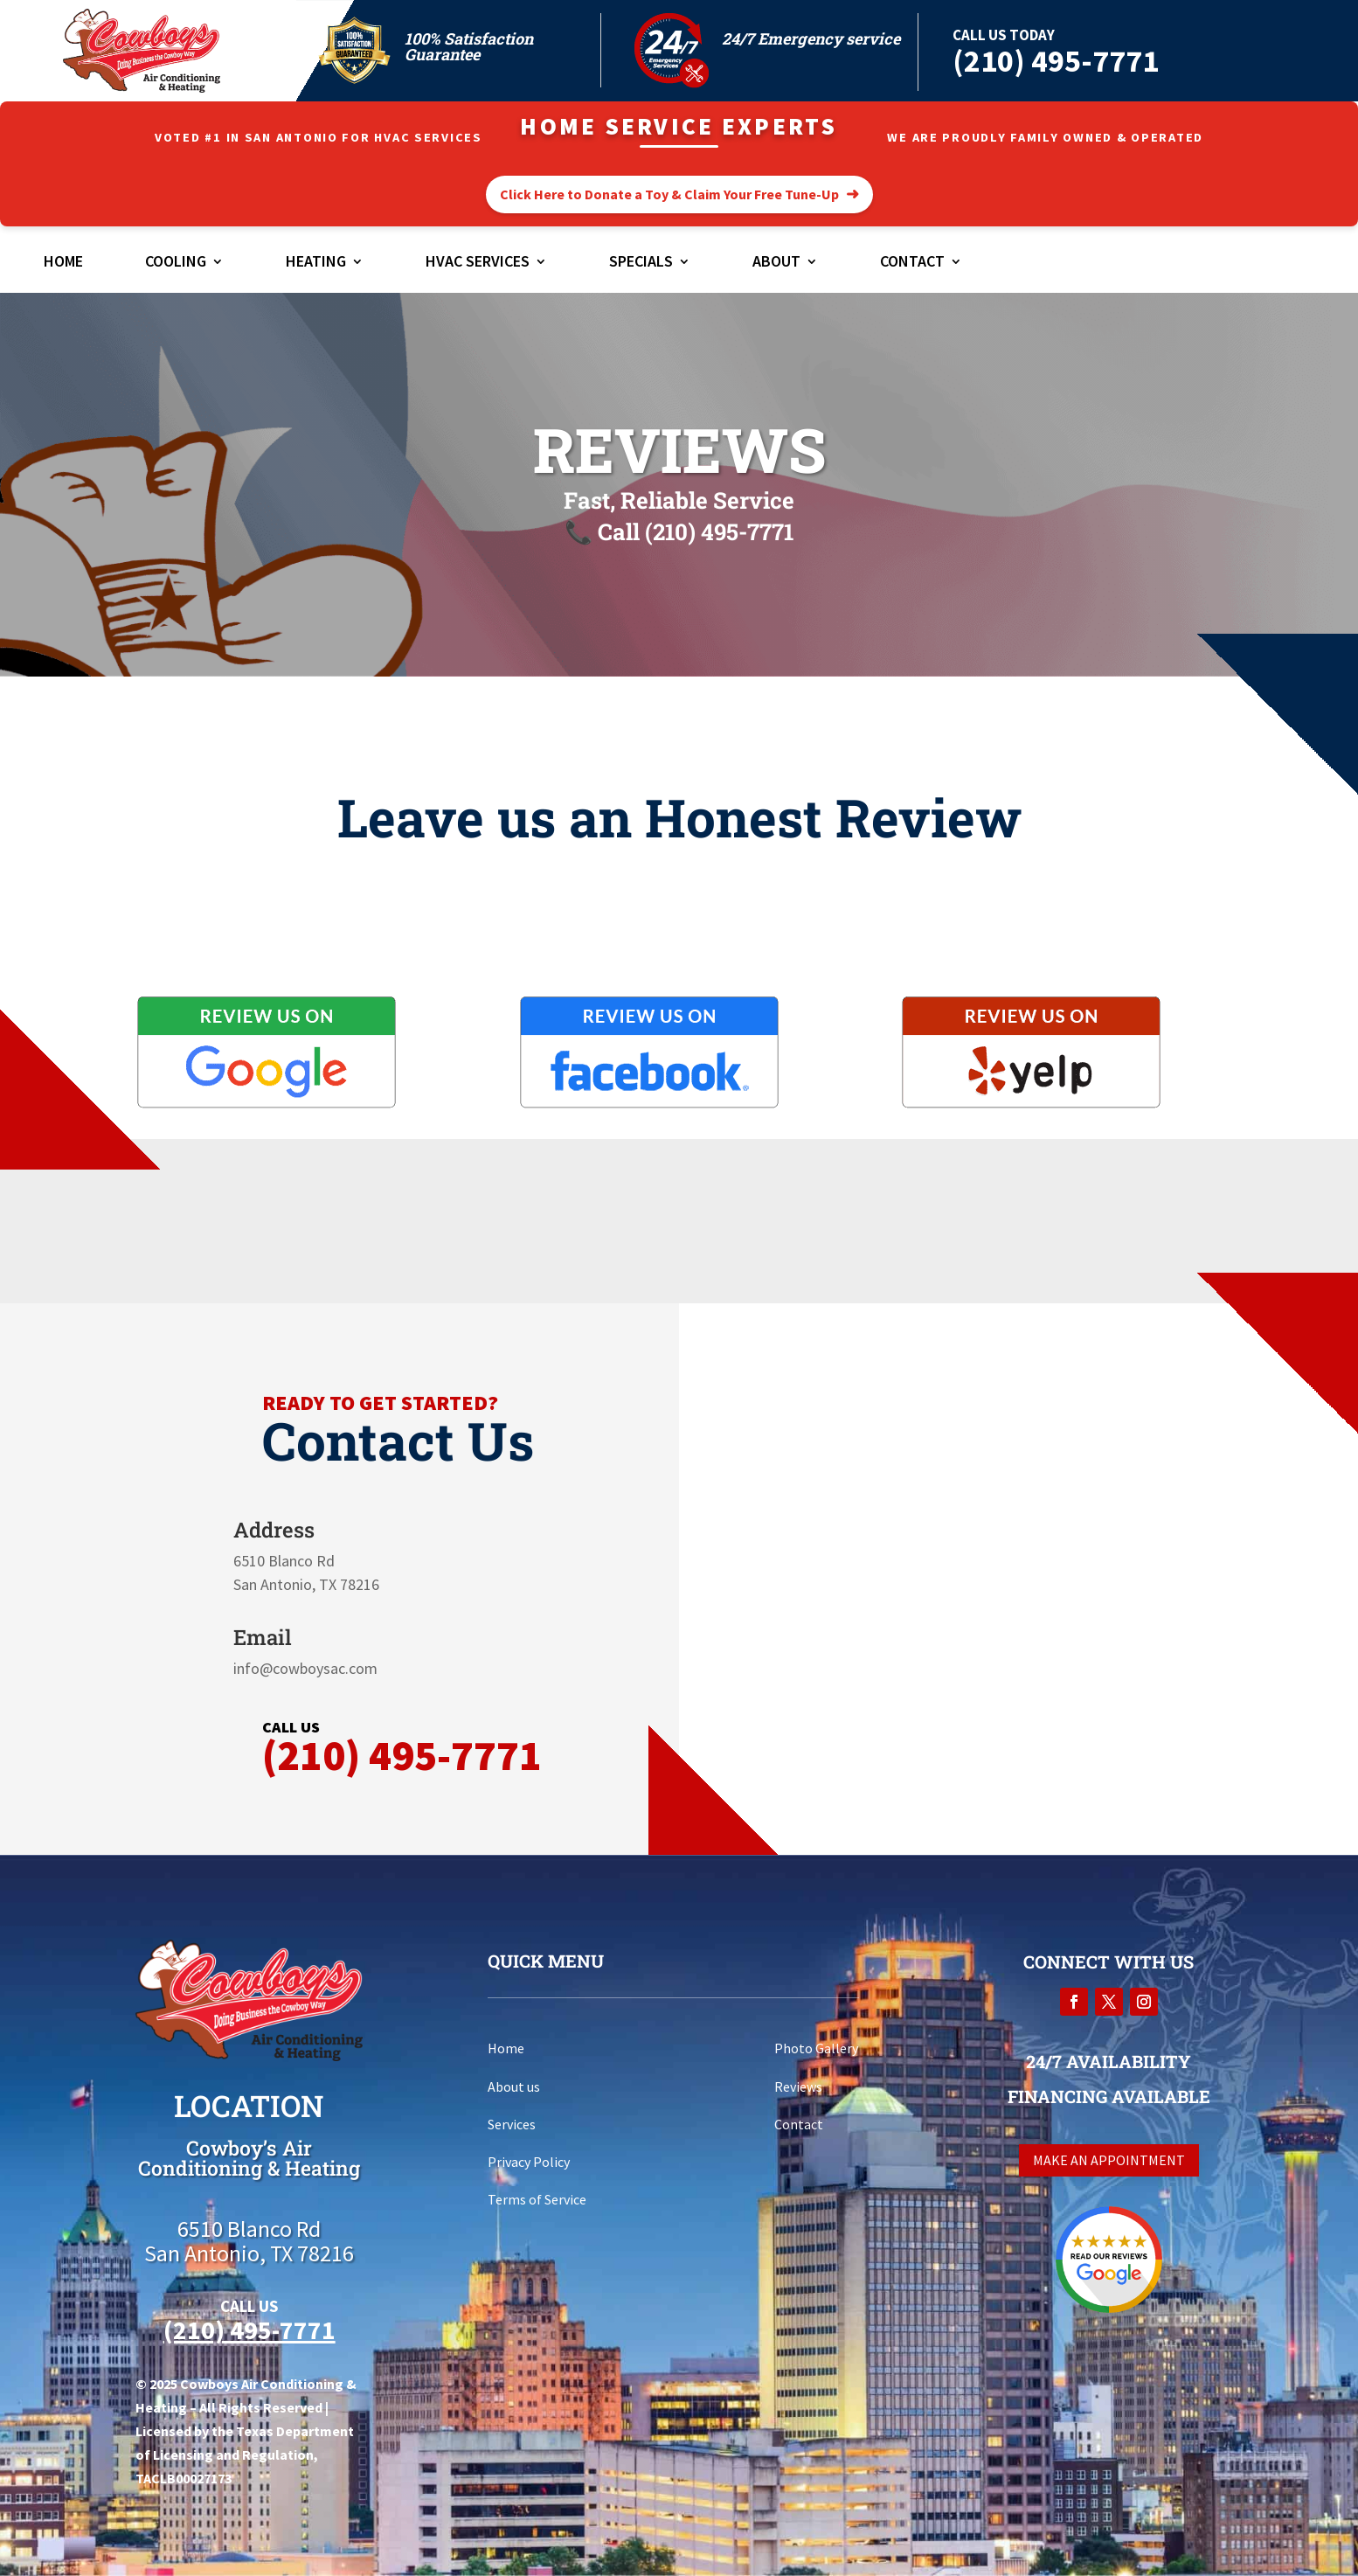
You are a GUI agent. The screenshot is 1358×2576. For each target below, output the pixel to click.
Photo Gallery (816, 2048)
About (776, 263)
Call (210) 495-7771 (695, 531)
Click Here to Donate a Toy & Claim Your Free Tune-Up (669, 194)
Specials (641, 263)
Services (512, 2124)
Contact (912, 263)
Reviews (798, 2086)
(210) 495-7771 (1056, 60)
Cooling (175, 263)
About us (514, 2086)
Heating (316, 263)
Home (63, 263)
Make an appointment (1109, 2160)
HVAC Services (478, 263)
